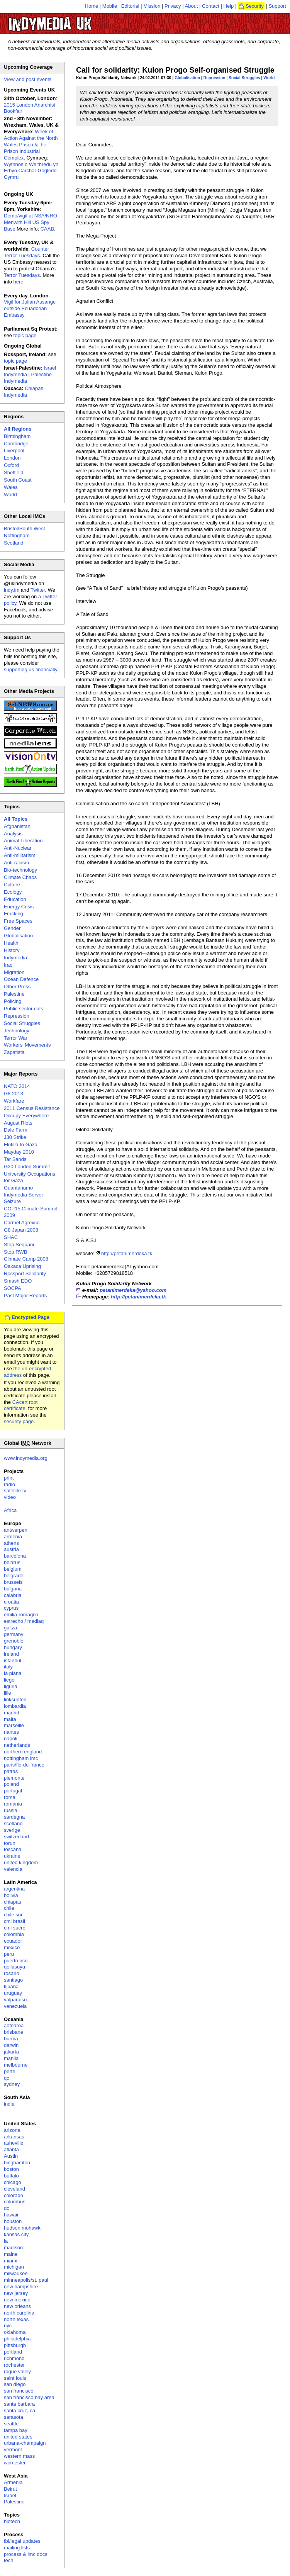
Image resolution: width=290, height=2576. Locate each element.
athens (11, 1543)
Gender (12, 928)
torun (9, 1843)
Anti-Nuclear (18, 848)
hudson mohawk (22, 2228)
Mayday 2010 (19, 1152)
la (6, 2241)
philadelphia (17, 2339)
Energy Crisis (19, 907)
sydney (12, 2084)
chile (9, 1908)
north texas (16, 2319)
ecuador (13, 1941)
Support (277, 6)
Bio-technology (20, 870)
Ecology (13, 892)
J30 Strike (15, 1137)
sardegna (14, 1817)
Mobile (109, 6)
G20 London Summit (27, 1166)
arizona (12, 2130)
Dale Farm (15, 1130)
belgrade (14, 1575)
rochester (14, 2365)
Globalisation (187, 78)
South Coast (18, 480)
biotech (12, 2521)
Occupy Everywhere (26, 1115)
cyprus (11, 1608)
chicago (12, 2182)
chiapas (12, 1902)
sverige (12, 1830)
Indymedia (15, 957)
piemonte (14, 1778)
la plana (13, 1673)
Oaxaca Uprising (22, 1266)
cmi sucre (14, 1928)
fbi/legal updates (22, 2541)
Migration (14, 972)
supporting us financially (30, 669)
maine (10, 2254)
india (9, 2104)
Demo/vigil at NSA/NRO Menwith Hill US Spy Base (30, 222)
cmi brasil (14, 1921)
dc (6, 2208)
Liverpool (14, 450)
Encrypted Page (30, 1317)
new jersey (16, 2293)
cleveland (14, 2189)
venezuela (15, 2006)
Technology (16, 1030)
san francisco (19, 2391)
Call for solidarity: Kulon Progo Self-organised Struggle (175, 70)
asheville (14, 2143)
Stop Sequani (19, 1244)
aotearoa (14, 2025)
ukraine (12, 1856)
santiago (13, 1980)
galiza (10, 1628)
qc (6, 2078)
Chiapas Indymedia (23, 391)
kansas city (16, 2234)
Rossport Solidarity (25, 1273)
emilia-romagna (21, 1614)
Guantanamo (18, 1188)
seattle (11, 2424)
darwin (11, 2045)
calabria (13, 1595)
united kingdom (21, 1862)
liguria (10, 1686)
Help (229, 6)
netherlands (17, 1745)
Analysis (13, 834)
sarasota (13, 2417)
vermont (13, 2449)
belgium (13, 1569)
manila (11, 2058)
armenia (13, 1536)
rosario (11, 1973)
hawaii (11, 2215)
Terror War (15, 1038)
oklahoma (14, 2332)
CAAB (47, 229)
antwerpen (15, 1530)
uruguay (13, 1993)
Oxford (11, 465)
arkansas (14, 2137)
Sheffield (13, 472)
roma (9, 1797)
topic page (25, 335)
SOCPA (12, 1288)
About (191, 6)
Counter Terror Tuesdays (26, 252)
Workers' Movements (27, 1045)
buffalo (11, 2176)
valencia (13, 1869)
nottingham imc (21, 1758)
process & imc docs (25, 2554)
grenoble (14, 1641)
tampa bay (15, 2430)
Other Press (17, 986)
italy (8, 1667)
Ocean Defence (21, 979)
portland (13, 2352)
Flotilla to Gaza (20, 1144)
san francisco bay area (29, 2397)
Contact (210, 6)
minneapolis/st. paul (26, 2280)
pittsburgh (15, 2345)
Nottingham (16, 535)
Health (11, 943)
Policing (13, 1001)
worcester (14, 2463)
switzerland (16, 1837)
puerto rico (15, 1960)
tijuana (11, 1986)
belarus (12, 1562)
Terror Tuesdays (22, 275)
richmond (14, 2358)
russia (10, 1810)
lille (7, 1693)
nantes (11, 1732)
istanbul (12, 1660)
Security (255, 6)
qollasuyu (14, 1967)
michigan (14, 2267)
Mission (151, 6)
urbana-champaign (25, 2443)
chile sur (13, 1915)
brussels (13, 1582)
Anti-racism (16, 862)
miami (10, 2261)
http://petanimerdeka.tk (126, 1253)
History (11, 950)
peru (9, 1954)
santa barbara (19, 2404)
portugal (13, 1791)
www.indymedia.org (25, 1458)
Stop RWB (15, 1252)
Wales (11, 487)
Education (15, 899)
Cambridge (16, 443)
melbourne (15, 2065)
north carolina (19, 2313)
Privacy (173, 6)
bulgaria (13, 1589)
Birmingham (17, 436)
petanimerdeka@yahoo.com (133, 1290)
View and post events (27, 79)
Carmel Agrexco (21, 1222)
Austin (11, 2156)
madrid (11, 1713)
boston (11, 2169)
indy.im (11, 590)
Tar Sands (15, 1159)
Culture (12, 885)
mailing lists (17, 2548)
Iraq (8, 965)
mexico (12, 1947)
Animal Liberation (23, 840)
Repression (215, 78)
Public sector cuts (23, 1008)
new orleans (17, 2306)
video (10, 1497)
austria (11, 1549)
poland (11, 1784)
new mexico (17, 2300)
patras (11, 1771)
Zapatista (14, 1052)
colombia (14, 1934)
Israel (10, 2495)
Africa (10, 1510)
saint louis (15, 2378)
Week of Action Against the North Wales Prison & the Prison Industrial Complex (31, 145)
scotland (13, 1823)
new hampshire (21, 2286)
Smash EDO (18, 1281)
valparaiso (15, 1999)
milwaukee (15, 2273)
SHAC (11, 1237)
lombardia (15, 1706)
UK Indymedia (73, 20)
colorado (13, 2195)
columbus (14, 2201)
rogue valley (17, 2371)
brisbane (13, 2032)
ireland (11, 1654)
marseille (14, 1725)
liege (9, 1680)
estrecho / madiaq (24, 1621)
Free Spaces (18, 921)
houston (13, 2221)
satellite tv (15, 1490)
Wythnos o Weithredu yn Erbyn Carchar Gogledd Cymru (31, 170)
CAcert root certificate (20, 1405)
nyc (8, 2325)
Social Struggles (244, 78)
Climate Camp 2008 (26, 1259)
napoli (10, 1738)
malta (10, 1719)
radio (9, 1484)
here (19, 282)
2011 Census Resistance (32, 1108)
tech (9, 2560)
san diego (14, 2384)
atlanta (11, 2149)
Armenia (13, 2482)
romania (13, 1804)
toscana (13, 1849)
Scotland (14, 543)
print (9, 1478)
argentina (14, 1889)
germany (14, 1634)
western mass (19, 2456)
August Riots (18, 1123)
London (12, 458)
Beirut (10, 2489)
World (269, 78)
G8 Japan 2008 (21, 1230)
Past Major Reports (25, 1295)
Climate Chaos (20, 877)
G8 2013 (13, 1093)
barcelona (15, 1556)
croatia (11, 1602)
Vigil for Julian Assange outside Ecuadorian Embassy (30, 308)
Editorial (130, 6)
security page (19, 1421)
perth (9, 2071)
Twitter (38, 590)
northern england (23, 1752)
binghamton (17, 2162)
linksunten (15, 1699)
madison (13, 2247)
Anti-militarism (20, 855)
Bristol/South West (24, 528)
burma (11, 2038)
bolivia (11, 1895)
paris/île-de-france (24, 1765)
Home (91, 6)
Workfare (14, 1101)
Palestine (14, 994)
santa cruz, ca (19, 2410)
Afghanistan (17, 826)
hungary (13, 1647)
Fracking (13, 913)
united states (18, 2437)
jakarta (11, 2052)
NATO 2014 (17, 1086)
